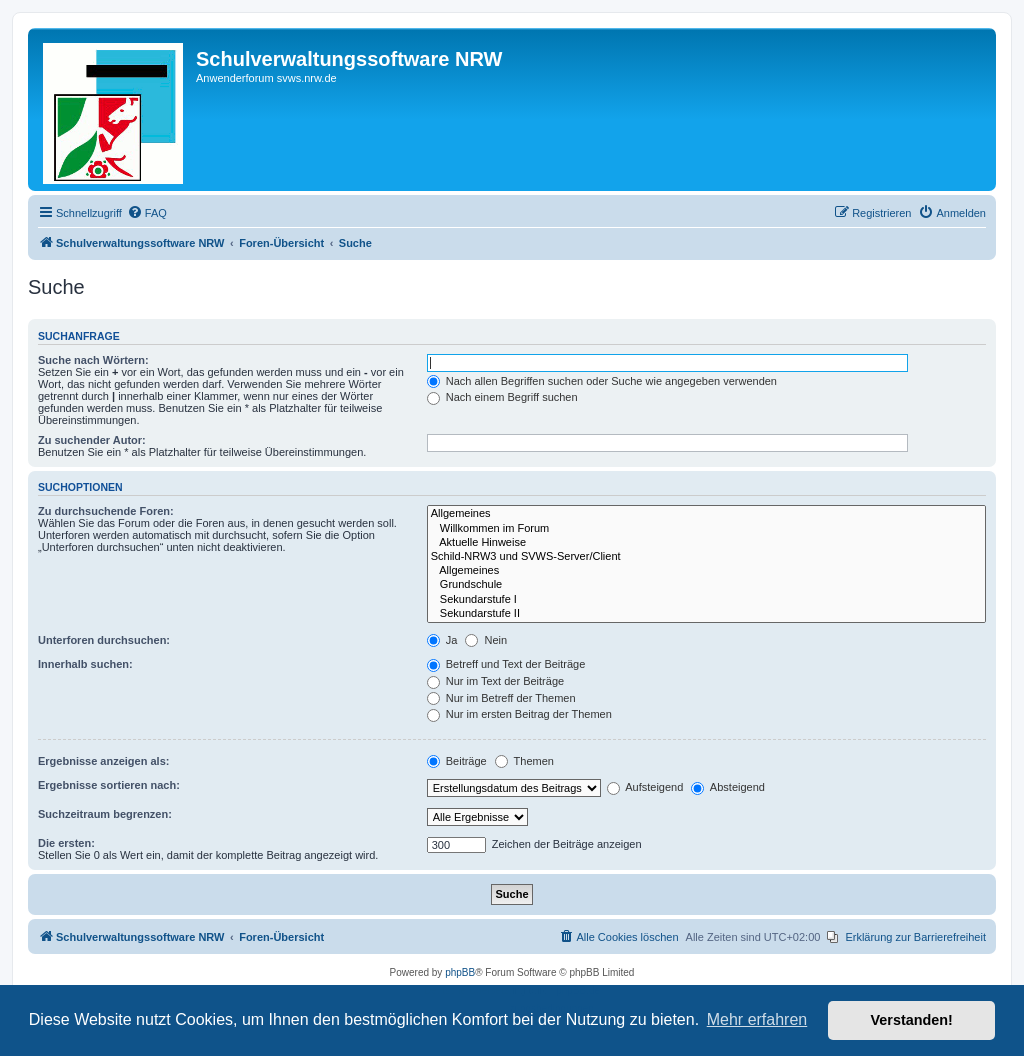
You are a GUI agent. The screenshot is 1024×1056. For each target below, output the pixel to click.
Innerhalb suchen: (85, 664)
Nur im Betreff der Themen (501, 698)
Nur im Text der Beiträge (495, 681)
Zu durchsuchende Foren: (106, 511)
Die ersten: (66, 843)
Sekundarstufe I (706, 600)
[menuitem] (147, 213)
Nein (486, 640)
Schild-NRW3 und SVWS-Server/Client (706, 557)
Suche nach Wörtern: (93, 360)
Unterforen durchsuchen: (104, 640)
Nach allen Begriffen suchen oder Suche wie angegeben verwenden (602, 381)
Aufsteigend (645, 787)
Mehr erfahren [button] (757, 1019)
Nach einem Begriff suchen (502, 397)
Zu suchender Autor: (92, 440)
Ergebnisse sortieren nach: (109, 785)
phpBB (460, 972)
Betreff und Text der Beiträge (506, 664)
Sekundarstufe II (706, 614)
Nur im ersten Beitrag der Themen (519, 714)
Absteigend (728, 787)
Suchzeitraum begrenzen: (105, 814)
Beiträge (457, 761)
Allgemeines (706, 514)
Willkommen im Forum (706, 529)
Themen (524, 761)
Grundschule (706, 585)
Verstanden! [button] (912, 1020)
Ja (442, 640)
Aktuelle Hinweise (706, 543)
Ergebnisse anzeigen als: (103, 761)
